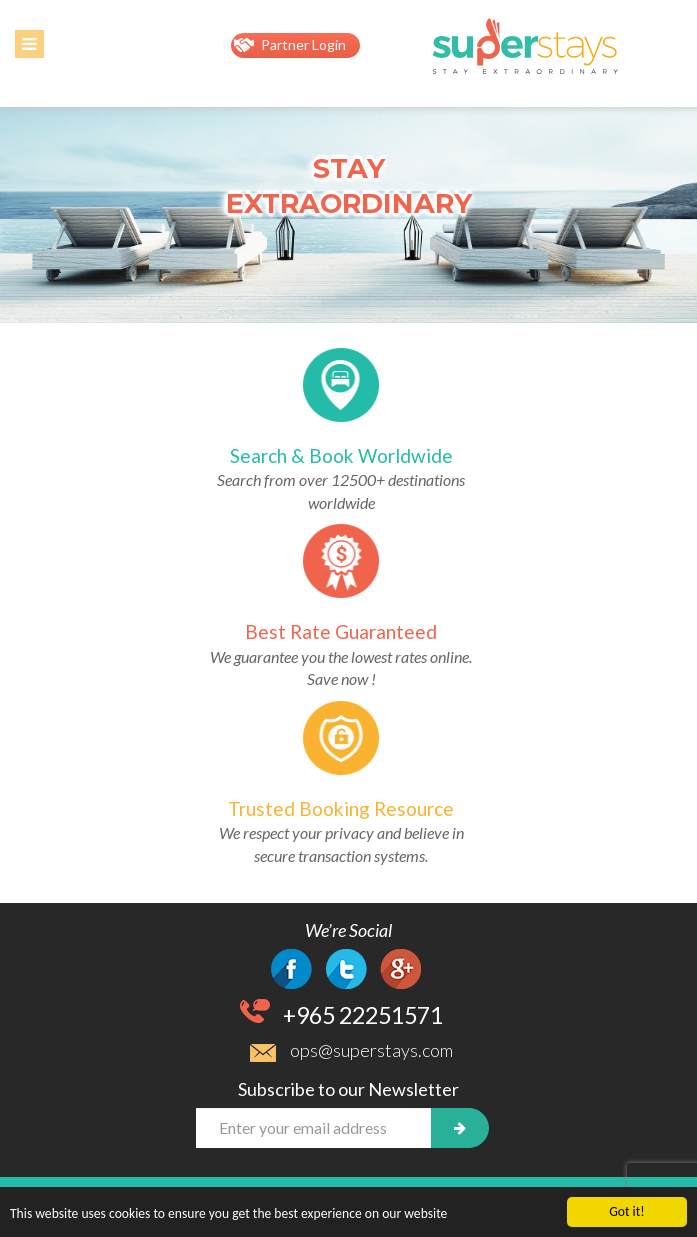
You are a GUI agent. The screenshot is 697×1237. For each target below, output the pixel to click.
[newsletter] (460, 1128)
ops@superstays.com (371, 1050)
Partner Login (303, 44)
